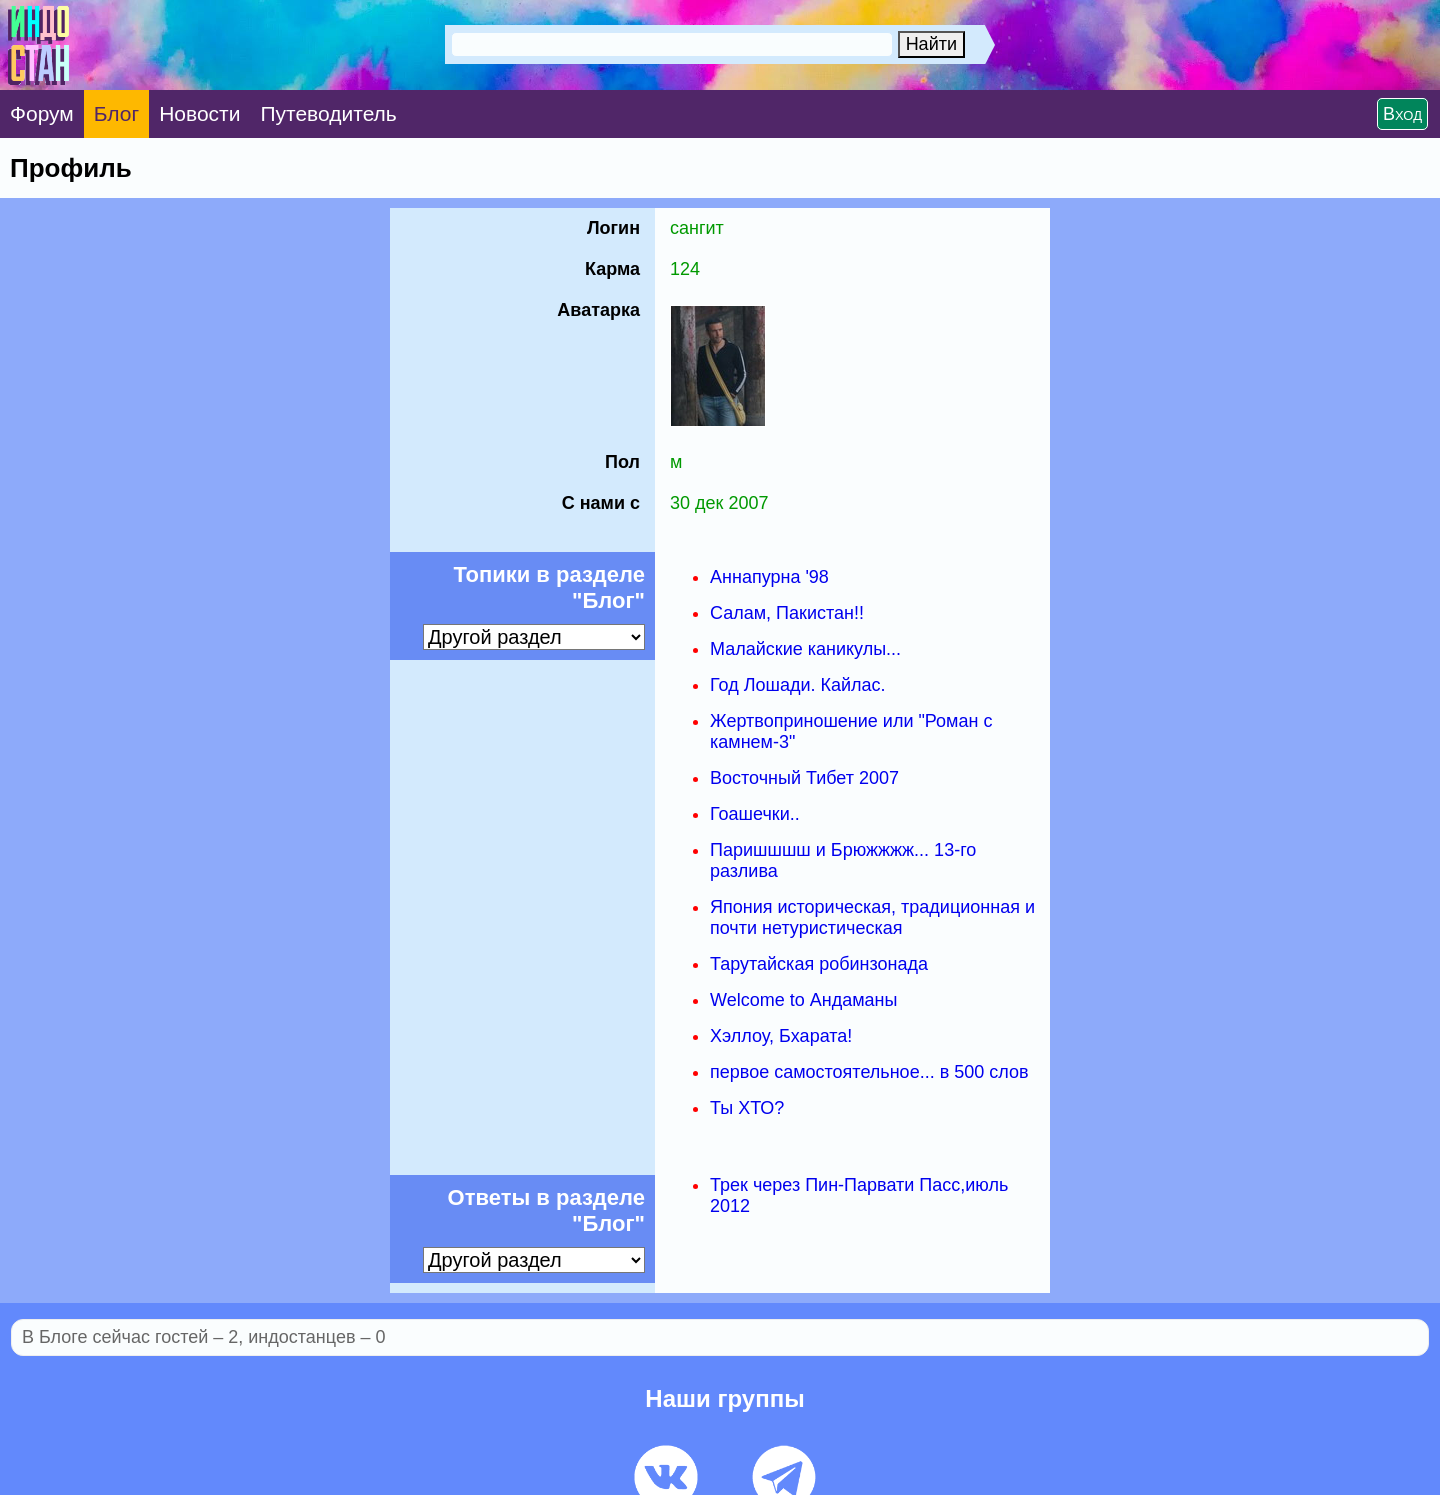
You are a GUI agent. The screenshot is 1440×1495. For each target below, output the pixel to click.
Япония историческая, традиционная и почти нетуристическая (872, 917)
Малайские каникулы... (805, 649)
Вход (1402, 114)
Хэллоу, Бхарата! (781, 1036)
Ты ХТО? (747, 1108)
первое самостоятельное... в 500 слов (869, 1072)
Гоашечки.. (755, 814)
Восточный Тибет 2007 (804, 778)
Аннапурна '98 (769, 577)
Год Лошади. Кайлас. (798, 685)
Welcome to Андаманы (803, 1000)
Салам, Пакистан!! (787, 613)
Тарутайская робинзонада (819, 964)
